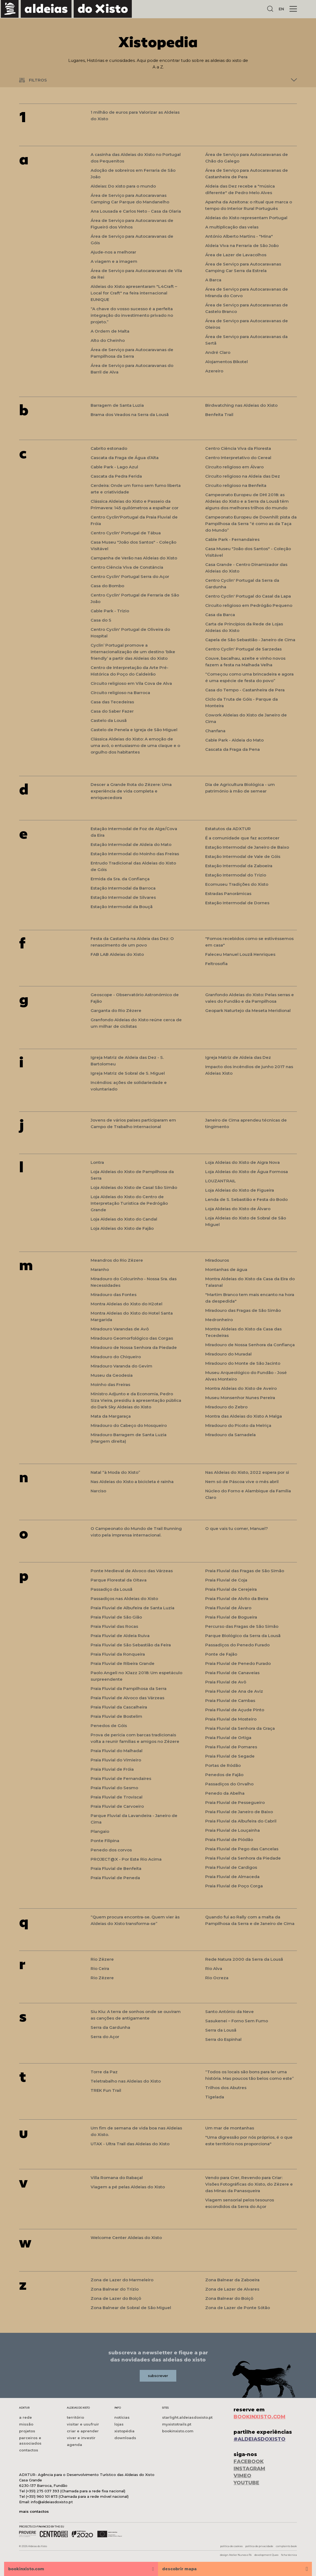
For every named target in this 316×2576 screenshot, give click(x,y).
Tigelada (214, 2096)
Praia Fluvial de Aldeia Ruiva (120, 1635)
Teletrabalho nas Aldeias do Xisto (126, 2081)
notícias (122, 2417)
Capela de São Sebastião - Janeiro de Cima (250, 639)
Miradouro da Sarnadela (230, 1434)
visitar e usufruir (83, 2424)
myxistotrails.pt (176, 2424)
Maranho (100, 1269)
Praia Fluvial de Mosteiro (231, 1719)
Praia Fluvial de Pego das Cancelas (241, 1848)
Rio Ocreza (216, 1977)
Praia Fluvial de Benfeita (116, 1868)
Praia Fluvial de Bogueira (231, 1617)
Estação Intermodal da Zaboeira (238, 865)
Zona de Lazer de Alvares (232, 2289)
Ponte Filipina (105, 1840)
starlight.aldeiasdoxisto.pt (187, 2417)
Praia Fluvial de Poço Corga (234, 1885)
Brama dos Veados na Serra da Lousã (130, 414)
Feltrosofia (216, 963)
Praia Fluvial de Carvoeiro (117, 1806)
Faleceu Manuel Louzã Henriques (240, 954)
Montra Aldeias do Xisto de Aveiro (241, 1388)
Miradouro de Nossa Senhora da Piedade (134, 1347)
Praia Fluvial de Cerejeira (231, 1589)
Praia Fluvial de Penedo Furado (238, 1663)
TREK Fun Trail (106, 2090)
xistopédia (124, 2431)
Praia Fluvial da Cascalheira (119, 1707)
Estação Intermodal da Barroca (123, 888)
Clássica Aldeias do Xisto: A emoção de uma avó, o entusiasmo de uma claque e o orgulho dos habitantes (135, 745)
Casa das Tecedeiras (112, 701)
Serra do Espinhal (223, 2039)
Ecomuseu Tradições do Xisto (236, 884)
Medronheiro (219, 1319)
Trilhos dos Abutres (225, 2087)
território (75, 2417)
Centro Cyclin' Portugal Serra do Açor (130, 576)
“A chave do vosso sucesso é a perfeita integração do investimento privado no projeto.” (132, 315)
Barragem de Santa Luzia (117, 405)
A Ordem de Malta (110, 331)
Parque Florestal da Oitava (119, 1580)
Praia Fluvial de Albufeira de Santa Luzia (132, 1607)
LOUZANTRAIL (220, 1180)
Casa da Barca (220, 614)
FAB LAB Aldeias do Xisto (117, 954)
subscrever (158, 2375)
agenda (74, 2444)
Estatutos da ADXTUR (228, 828)
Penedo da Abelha (225, 1793)
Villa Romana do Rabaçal (117, 2177)
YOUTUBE (246, 2483)
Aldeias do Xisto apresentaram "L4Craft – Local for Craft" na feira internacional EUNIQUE (134, 293)
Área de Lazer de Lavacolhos (235, 254)
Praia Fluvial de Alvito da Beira (236, 1598)
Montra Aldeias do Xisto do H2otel (126, 1303)
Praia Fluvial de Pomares (231, 1746)
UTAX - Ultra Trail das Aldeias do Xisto (130, 2143)
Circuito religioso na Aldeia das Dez (242, 476)
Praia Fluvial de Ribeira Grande (122, 1663)
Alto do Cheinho (108, 340)
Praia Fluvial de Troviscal (116, 1797)
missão (26, 2424)
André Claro (217, 352)
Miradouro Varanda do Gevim (121, 1366)
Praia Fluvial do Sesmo (114, 1787)
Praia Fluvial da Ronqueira (118, 1654)
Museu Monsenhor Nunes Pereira (240, 1397)
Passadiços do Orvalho (229, 1783)
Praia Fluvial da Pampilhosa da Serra (128, 1688)
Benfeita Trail (219, 414)
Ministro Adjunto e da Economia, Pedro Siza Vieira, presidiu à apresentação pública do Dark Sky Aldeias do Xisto (136, 1400)
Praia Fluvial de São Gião (116, 1617)
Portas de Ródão (223, 1765)
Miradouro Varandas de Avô (120, 1328)
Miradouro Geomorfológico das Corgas (132, 1338)
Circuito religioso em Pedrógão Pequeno (248, 605)
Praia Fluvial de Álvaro (228, 1607)
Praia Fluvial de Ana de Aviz (234, 1691)
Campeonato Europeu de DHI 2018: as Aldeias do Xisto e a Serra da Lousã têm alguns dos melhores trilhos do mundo (247, 501)
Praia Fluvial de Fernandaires (121, 1778)
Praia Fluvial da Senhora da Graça (240, 1728)
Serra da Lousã (220, 2030)
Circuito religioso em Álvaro (234, 466)
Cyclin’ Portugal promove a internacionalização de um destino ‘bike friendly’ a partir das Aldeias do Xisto (133, 652)
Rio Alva (213, 1968)
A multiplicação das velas (231, 227)
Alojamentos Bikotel (226, 361)
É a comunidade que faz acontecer (242, 837)
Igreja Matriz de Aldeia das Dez (238, 1057)
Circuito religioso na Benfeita (235, 485)
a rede (25, 2417)
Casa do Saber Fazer (112, 711)
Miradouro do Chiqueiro (116, 1356)
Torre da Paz (104, 2071)
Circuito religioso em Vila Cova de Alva (131, 683)
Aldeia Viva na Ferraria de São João (242, 245)
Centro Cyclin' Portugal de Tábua (126, 532)
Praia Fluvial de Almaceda (232, 1876)
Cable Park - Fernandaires (232, 539)
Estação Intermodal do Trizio (235, 875)
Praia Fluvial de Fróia (112, 1769)
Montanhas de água (226, 1269)
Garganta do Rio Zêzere (116, 1010)
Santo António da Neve (229, 2011)
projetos (27, 2431)
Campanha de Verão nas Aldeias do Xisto (134, 558)
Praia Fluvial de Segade (230, 1756)
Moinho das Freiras (110, 1384)
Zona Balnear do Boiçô (229, 2298)
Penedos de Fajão (224, 1774)
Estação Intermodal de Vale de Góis (242, 856)
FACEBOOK (249, 2461)
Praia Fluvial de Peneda (115, 1877)
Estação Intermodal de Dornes (237, 902)
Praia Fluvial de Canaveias (232, 1672)
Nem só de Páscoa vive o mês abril (242, 1481)
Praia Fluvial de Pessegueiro (235, 1802)
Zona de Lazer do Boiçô (116, 2298)
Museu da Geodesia (112, 1375)
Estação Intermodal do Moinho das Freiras (135, 853)
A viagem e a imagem (114, 261)
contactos (28, 2450)
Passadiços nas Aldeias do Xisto (124, 1598)
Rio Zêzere (102, 1959)
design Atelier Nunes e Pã (236, 2554)
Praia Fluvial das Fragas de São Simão (244, 1570)
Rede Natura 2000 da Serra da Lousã (244, 1959)
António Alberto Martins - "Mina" (239, 236)
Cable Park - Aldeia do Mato (234, 740)
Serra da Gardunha (110, 2027)
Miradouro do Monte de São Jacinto (242, 1363)
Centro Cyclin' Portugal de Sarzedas (243, 649)
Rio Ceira (100, 1968)
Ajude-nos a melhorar (113, 252)
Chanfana (215, 730)
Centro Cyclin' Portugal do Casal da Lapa (248, 596)
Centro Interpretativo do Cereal (238, 457)
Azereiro (214, 370)
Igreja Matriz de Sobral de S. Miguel (128, 1073)
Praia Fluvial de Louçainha (232, 1830)
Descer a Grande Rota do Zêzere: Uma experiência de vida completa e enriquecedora (131, 791)
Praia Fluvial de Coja (226, 1580)
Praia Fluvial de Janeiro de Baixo (239, 1811)
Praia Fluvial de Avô (225, 1682)
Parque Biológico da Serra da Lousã (243, 1635)
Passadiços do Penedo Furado (237, 1644)
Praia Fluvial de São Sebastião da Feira (131, 1644)
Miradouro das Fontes (113, 1294)
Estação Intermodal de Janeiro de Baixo (247, 847)
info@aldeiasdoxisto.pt (52, 2502)
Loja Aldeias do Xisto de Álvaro (237, 1208)
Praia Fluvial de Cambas (230, 1700)
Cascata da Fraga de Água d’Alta (125, 457)
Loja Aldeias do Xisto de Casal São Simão (134, 1187)
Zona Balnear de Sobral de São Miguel (131, 2307)
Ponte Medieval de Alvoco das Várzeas (132, 1570)
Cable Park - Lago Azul (114, 466)
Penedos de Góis (109, 1725)
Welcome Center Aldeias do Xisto (126, 2237)
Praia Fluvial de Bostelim (116, 1716)
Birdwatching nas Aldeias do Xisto (241, 405)
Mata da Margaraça (111, 1416)
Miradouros (217, 1260)
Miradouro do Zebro (226, 1406)
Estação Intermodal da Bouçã (122, 906)
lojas (119, 2424)
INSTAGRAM (249, 2469)
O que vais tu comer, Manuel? (236, 1528)
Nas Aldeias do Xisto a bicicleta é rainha (132, 1481)
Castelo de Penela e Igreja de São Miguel (134, 729)
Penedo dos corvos (111, 1849)
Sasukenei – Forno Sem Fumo (236, 2020)
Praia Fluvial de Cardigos (231, 1867)
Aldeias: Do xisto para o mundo (123, 186)
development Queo (266, 2554)
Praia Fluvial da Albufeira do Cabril (240, 1821)
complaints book (286, 2546)
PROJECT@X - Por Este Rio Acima (126, 1859)
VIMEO (242, 2476)
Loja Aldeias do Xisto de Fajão (122, 1228)
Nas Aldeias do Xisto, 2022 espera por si (247, 1472)
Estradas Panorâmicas (228, 893)
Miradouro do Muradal (228, 1354)
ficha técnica (289, 2554)
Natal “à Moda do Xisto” (115, 1472)
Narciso (98, 1490)
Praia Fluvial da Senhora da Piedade (243, 1858)
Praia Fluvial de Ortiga (228, 1737)
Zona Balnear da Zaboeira (232, 2279)
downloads (125, 2438)
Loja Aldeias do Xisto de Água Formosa (246, 1171)
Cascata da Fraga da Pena (232, 749)
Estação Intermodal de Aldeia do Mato (131, 844)
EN (281, 9)
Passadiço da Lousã (111, 1589)
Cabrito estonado (109, 448)
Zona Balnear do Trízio (115, 2289)
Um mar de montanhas (229, 2128)
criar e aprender (83, 2431)
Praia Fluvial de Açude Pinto (234, 1709)
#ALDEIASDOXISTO (259, 2439)
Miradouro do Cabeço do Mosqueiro (129, 1425)
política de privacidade (259, 2546)
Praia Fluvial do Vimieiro (116, 1759)
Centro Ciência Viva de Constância (127, 567)
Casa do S (101, 620)
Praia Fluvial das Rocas (114, 1626)
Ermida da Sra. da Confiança (120, 878)
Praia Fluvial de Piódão (229, 1839)
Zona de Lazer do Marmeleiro (122, 2279)
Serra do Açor (105, 2036)
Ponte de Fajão (221, 1654)
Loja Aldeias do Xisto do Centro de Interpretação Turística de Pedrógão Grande (129, 1203)
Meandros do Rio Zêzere (117, 1260)
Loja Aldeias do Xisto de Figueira (239, 1190)
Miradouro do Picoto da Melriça (238, 1425)
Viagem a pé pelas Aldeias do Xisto (128, 2186)
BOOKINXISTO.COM (259, 2417)
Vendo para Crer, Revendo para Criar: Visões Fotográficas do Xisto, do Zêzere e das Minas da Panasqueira (249, 2184)
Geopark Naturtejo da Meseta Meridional (248, 1010)
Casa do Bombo (107, 585)
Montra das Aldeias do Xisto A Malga (243, 1416)
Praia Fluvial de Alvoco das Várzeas (127, 1697)
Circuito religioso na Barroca (120, 692)
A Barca (213, 279)
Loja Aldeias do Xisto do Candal (124, 1219)
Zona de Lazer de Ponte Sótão (237, 2307)
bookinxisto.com (177, 2431)
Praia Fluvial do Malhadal (116, 1750)
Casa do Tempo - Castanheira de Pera (245, 689)
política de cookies (231, 2546)
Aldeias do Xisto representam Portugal (246, 217)
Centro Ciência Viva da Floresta (238, 448)
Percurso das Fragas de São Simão (241, 1626)
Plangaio (100, 1831)
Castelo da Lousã (109, 720)
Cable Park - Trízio (110, 610)
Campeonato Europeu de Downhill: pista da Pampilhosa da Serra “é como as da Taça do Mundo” (251, 523)
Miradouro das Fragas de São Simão (243, 1310)
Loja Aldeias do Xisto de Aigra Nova (242, 1162)
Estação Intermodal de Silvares (123, 897)
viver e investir (81, 2438)
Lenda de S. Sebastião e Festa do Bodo (246, 1199)
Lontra (97, 1162)
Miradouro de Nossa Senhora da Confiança (250, 1344)
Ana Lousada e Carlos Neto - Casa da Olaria (136, 211)
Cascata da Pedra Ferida (116, 476)
